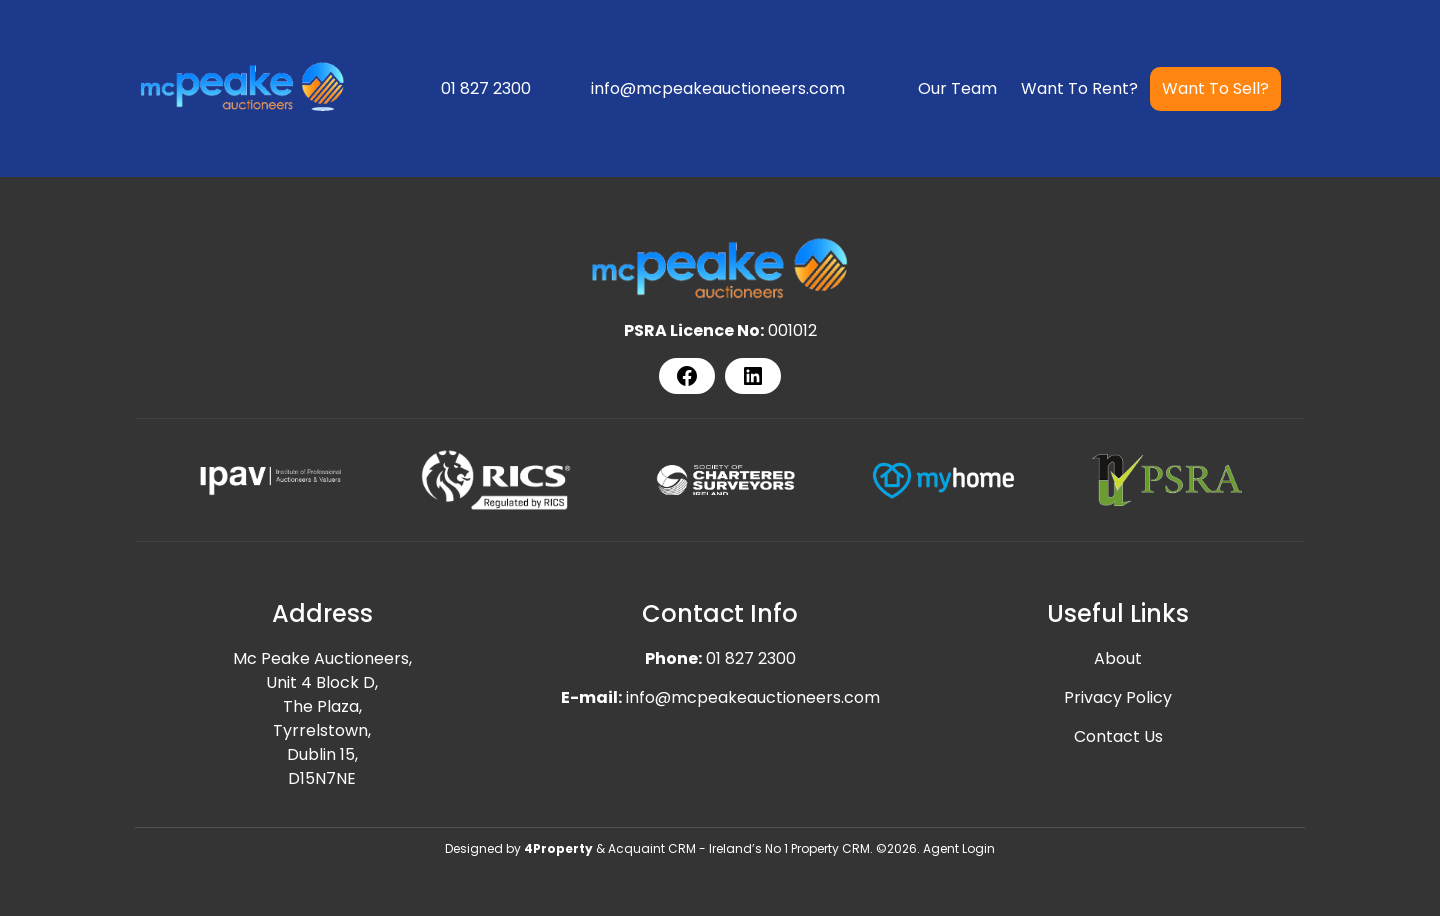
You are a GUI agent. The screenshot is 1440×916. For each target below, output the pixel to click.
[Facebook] (687, 376)
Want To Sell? (1215, 88)
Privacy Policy (1118, 697)
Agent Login (959, 848)
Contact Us (1118, 736)
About (1118, 658)
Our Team (957, 88)
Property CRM (830, 848)
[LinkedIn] (753, 376)
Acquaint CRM (652, 848)
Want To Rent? (1079, 88)
